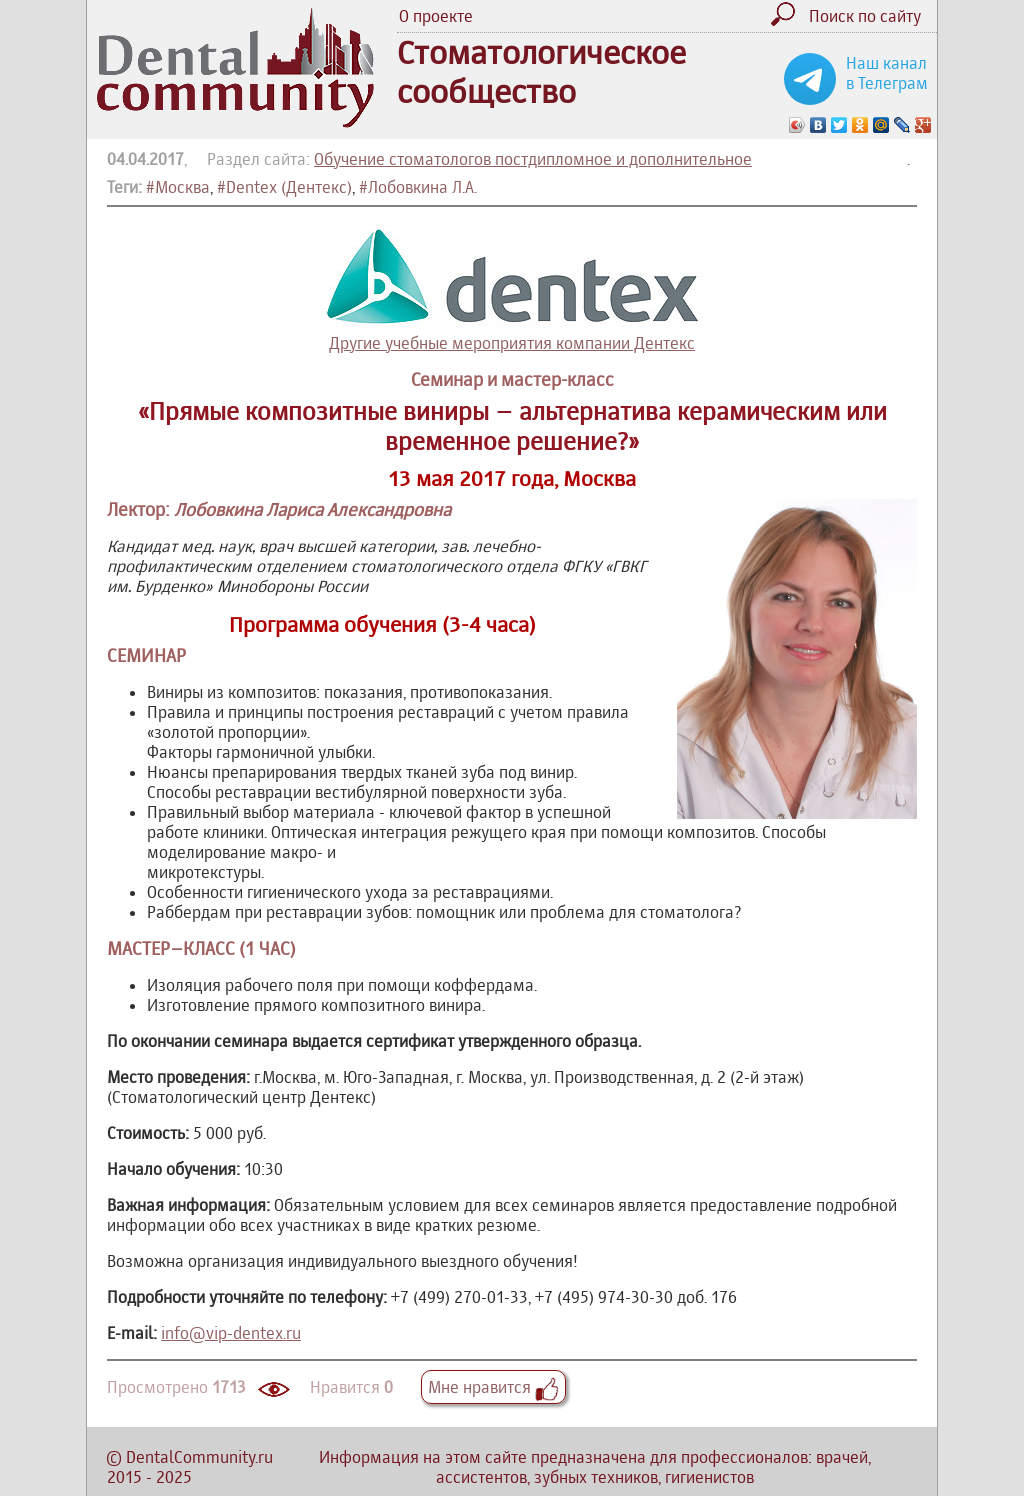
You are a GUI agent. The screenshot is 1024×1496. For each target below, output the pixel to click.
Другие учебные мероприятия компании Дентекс (512, 288)
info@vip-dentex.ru (231, 1333)
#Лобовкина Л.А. (418, 187)
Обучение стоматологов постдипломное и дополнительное (533, 159)
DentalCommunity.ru (199, 1457)
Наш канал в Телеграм (887, 73)
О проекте (436, 16)
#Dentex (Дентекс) (284, 187)
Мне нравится (493, 1387)
